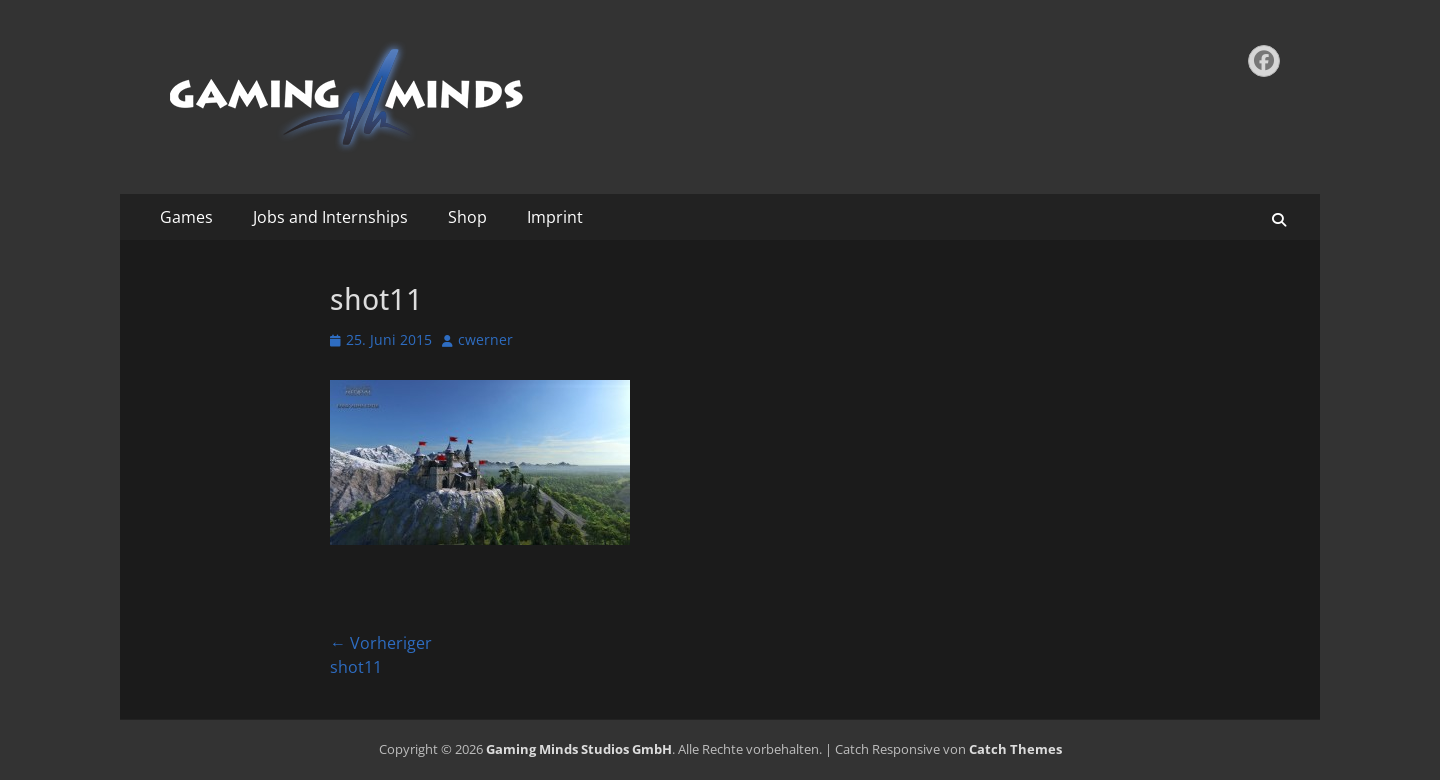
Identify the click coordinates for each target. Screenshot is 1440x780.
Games (186, 217)
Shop (467, 217)
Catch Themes (1015, 749)
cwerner (485, 339)
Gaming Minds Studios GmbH (579, 749)
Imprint (555, 217)
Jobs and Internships (330, 217)
